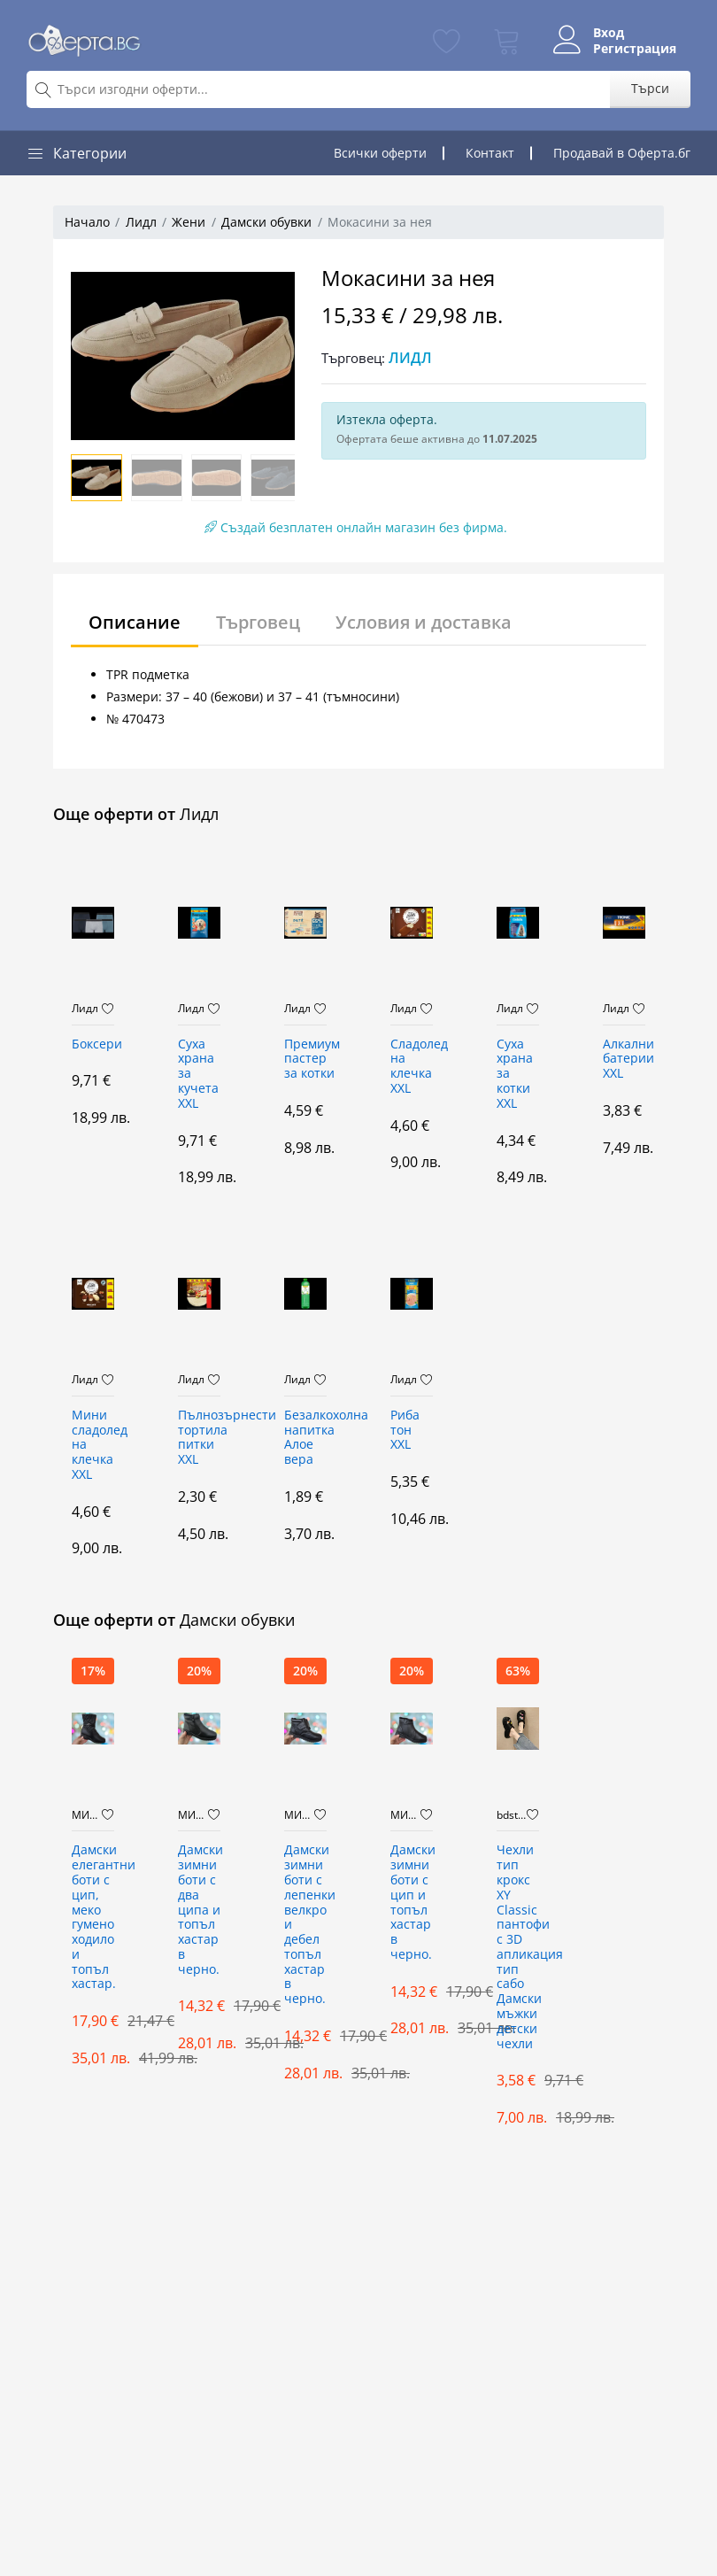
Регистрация (634, 49)
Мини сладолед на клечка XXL (93, 1445)
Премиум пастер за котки (305, 1059)
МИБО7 (87, 1815)
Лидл (141, 221)
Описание (135, 622)
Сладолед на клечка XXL (411, 1066)
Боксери (93, 1044)
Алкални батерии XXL (624, 1059)
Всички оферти (380, 152)
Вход (608, 33)
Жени (188, 221)
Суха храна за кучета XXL (198, 1074)
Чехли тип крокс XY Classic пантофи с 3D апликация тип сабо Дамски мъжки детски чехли (518, 1947)
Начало (87, 221)
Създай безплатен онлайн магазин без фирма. (355, 527)
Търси (650, 88)
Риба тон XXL (405, 1430)
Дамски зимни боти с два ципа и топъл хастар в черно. (199, 1909)
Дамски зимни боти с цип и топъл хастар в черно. (411, 1902)
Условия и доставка (423, 622)
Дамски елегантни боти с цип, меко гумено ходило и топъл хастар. (93, 1917)
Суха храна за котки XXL (515, 1074)
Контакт (490, 152)
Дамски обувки (266, 221)
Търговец (258, 622)
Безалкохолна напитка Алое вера (305, 1437)
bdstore (512, 1815)
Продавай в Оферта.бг (621, 152)
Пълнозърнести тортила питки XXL (199, 1437)
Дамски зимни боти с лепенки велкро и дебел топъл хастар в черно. (305, 1925)
